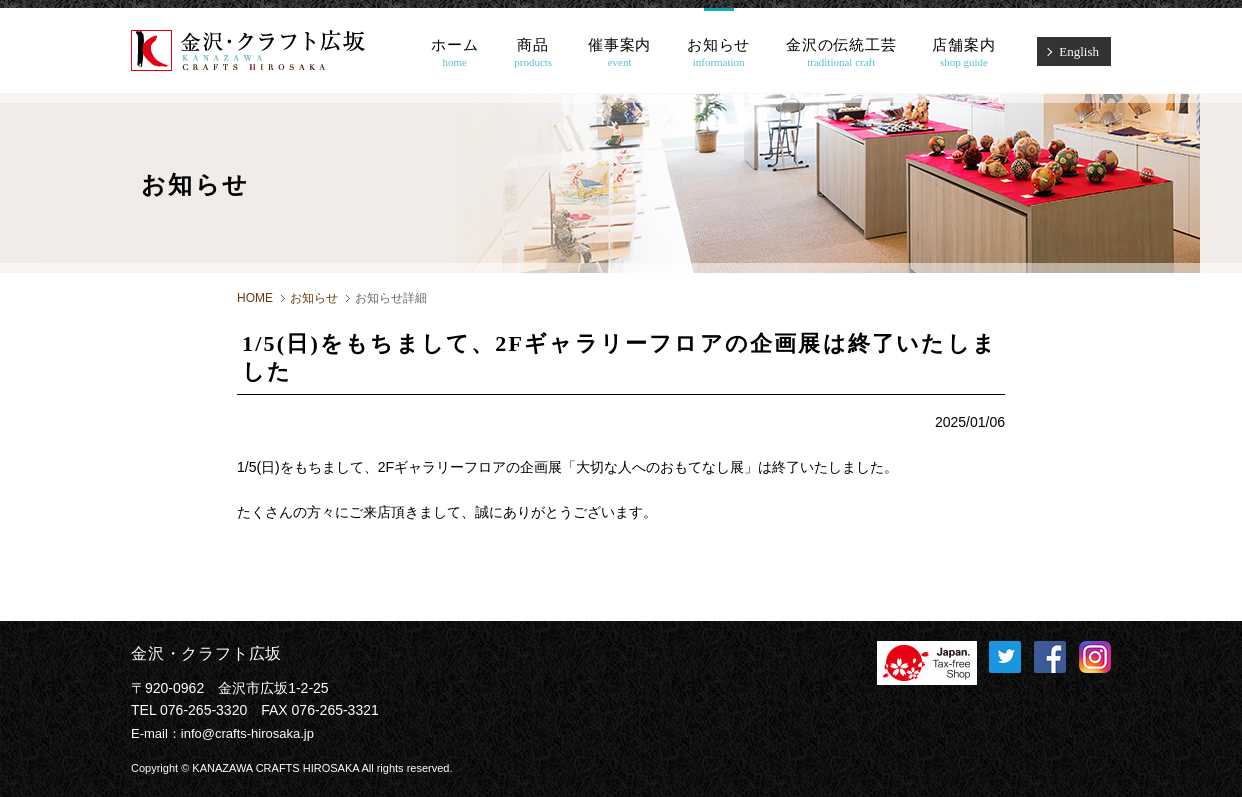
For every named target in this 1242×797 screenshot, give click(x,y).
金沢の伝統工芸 (841, 52)
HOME (255, 298)
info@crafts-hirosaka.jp (247, 733)
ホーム (454, 52)
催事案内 (619, 52)
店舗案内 (963, 52)
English (1079, 51)
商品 (533, 52)
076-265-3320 (203, 710)
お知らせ (718, 52)
